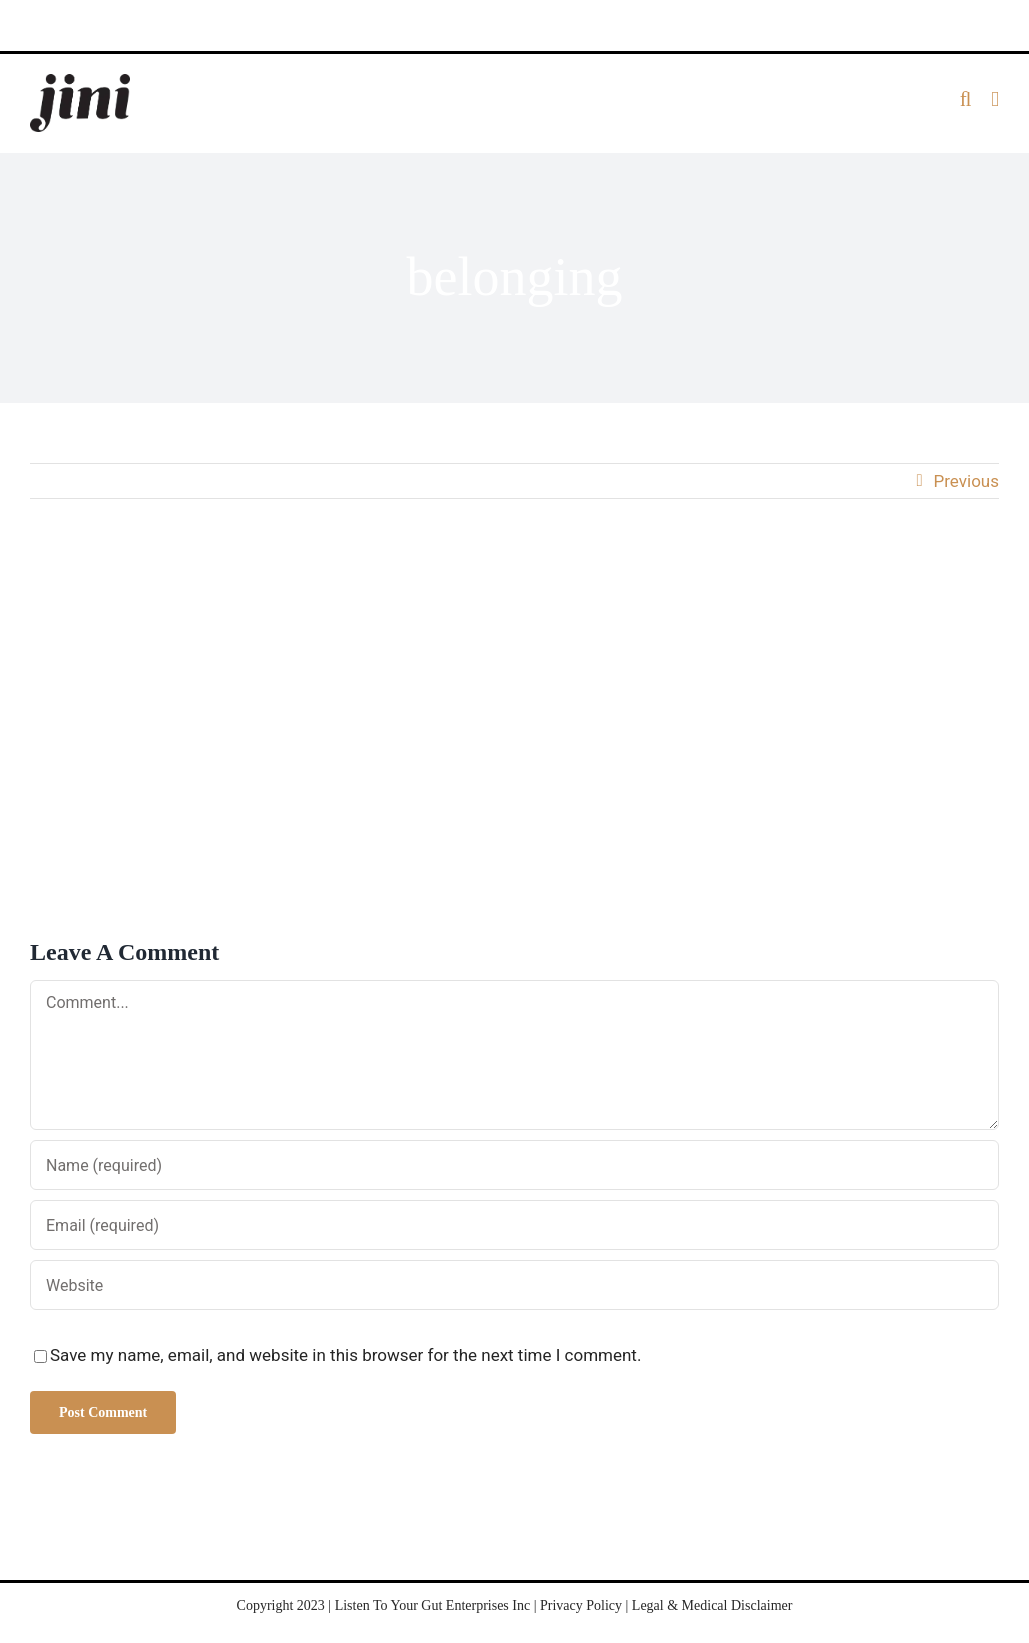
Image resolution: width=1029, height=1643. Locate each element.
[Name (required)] (514, 1165)
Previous (966, 481)
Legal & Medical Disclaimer (712, 1605)
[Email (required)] (514, 1225)
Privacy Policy (581, 1605)
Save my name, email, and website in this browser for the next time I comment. (345, 1355)
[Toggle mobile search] (966, 99)
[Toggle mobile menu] (995, 99)
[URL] (514, 1285)
